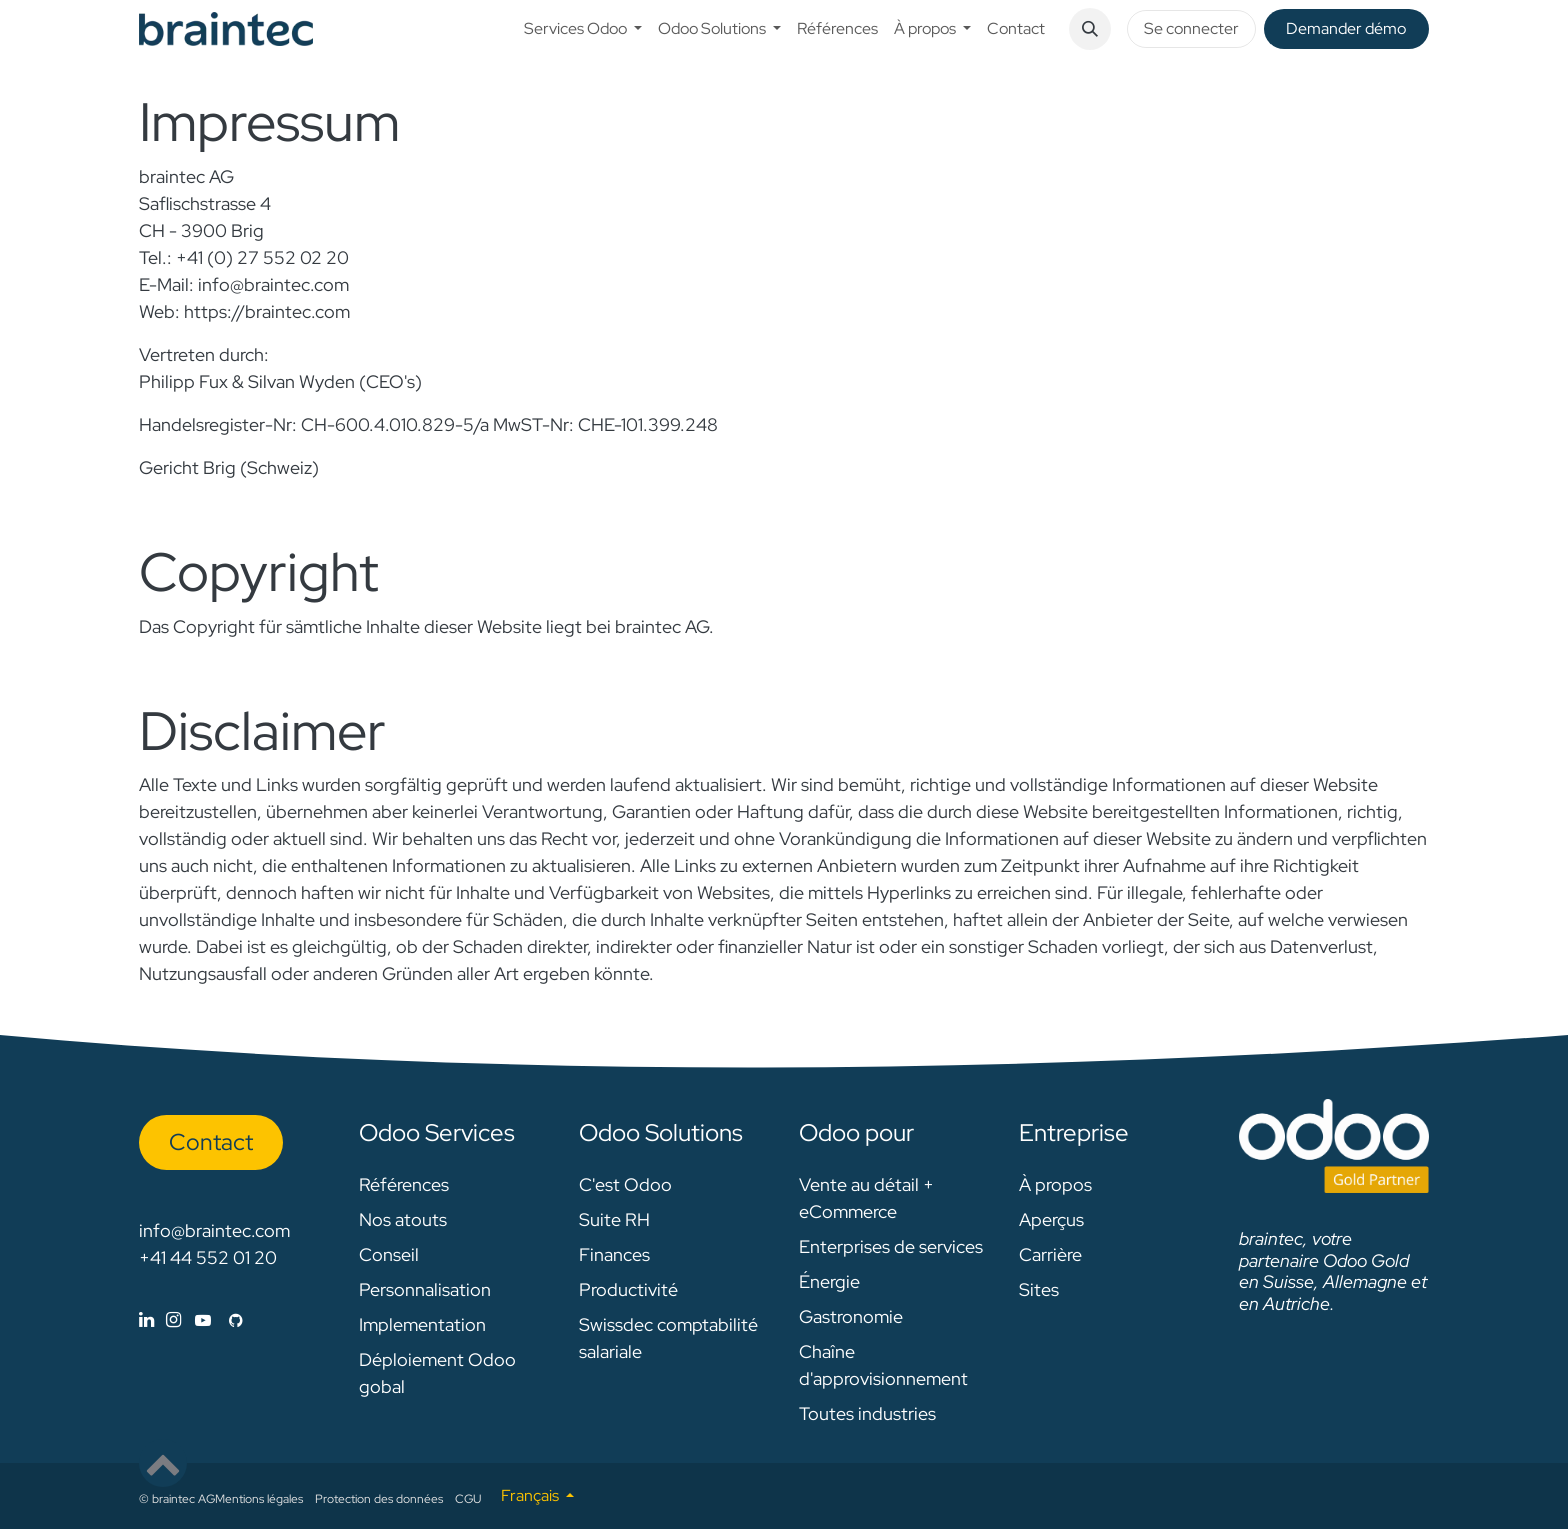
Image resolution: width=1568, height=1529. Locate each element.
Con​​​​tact (211, 1142)
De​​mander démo (1346, 28)
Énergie (829, 1281)
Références (404, 1184)
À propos (1055, 1184)
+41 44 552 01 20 (208, 1257)
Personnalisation (425, 1289)
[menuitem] (583, 29)
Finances (614, 1254)
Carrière (1050, 1254)
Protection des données (379, 1499)
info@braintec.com (214, 1230)
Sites (1039, 1289)
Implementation (422, 1324)
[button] (1090, 29)
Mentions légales (259, 1499)
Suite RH (614, 1219)
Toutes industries (867, 1413)
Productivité (628, 1289)
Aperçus (1051, 1219)
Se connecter (1191, 28)
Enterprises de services (891, 1246)
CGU (468, 1499)
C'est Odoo (625, 1184)
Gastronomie (851, 1316)
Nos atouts (403, 1219)
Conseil (389, 1254)
